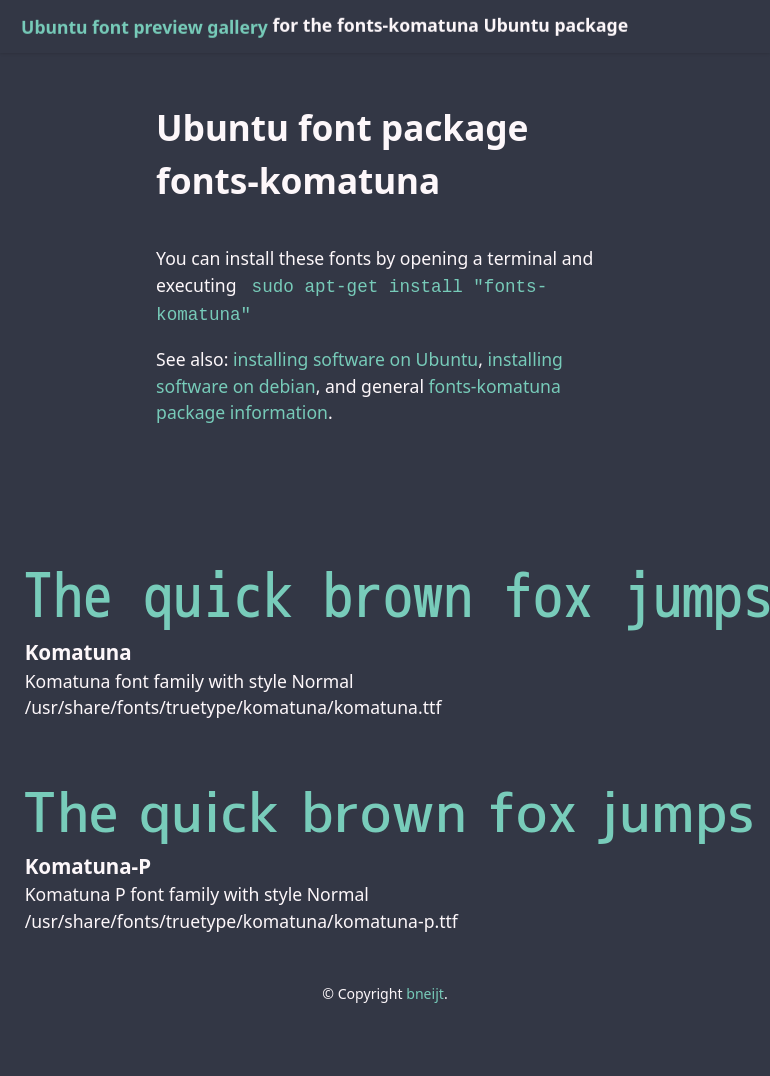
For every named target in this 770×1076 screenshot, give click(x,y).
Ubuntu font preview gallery (144, 27)
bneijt (425, 989)
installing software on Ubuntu (355, 355)
